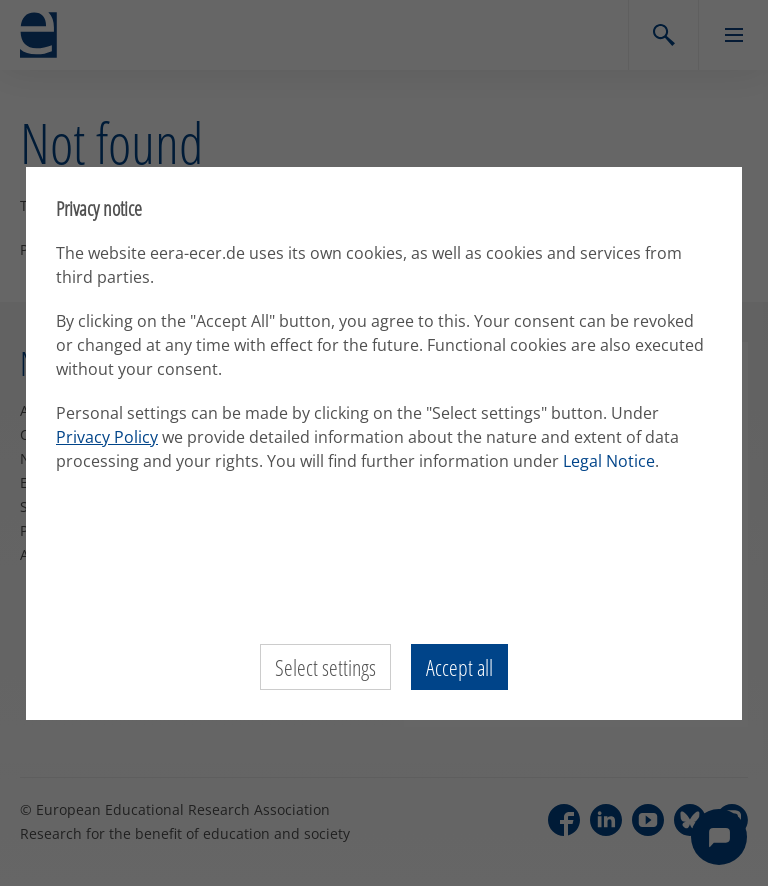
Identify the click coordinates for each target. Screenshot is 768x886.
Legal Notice (609, 461)
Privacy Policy (107, 437)
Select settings (325, 667)
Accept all (459, 667)
